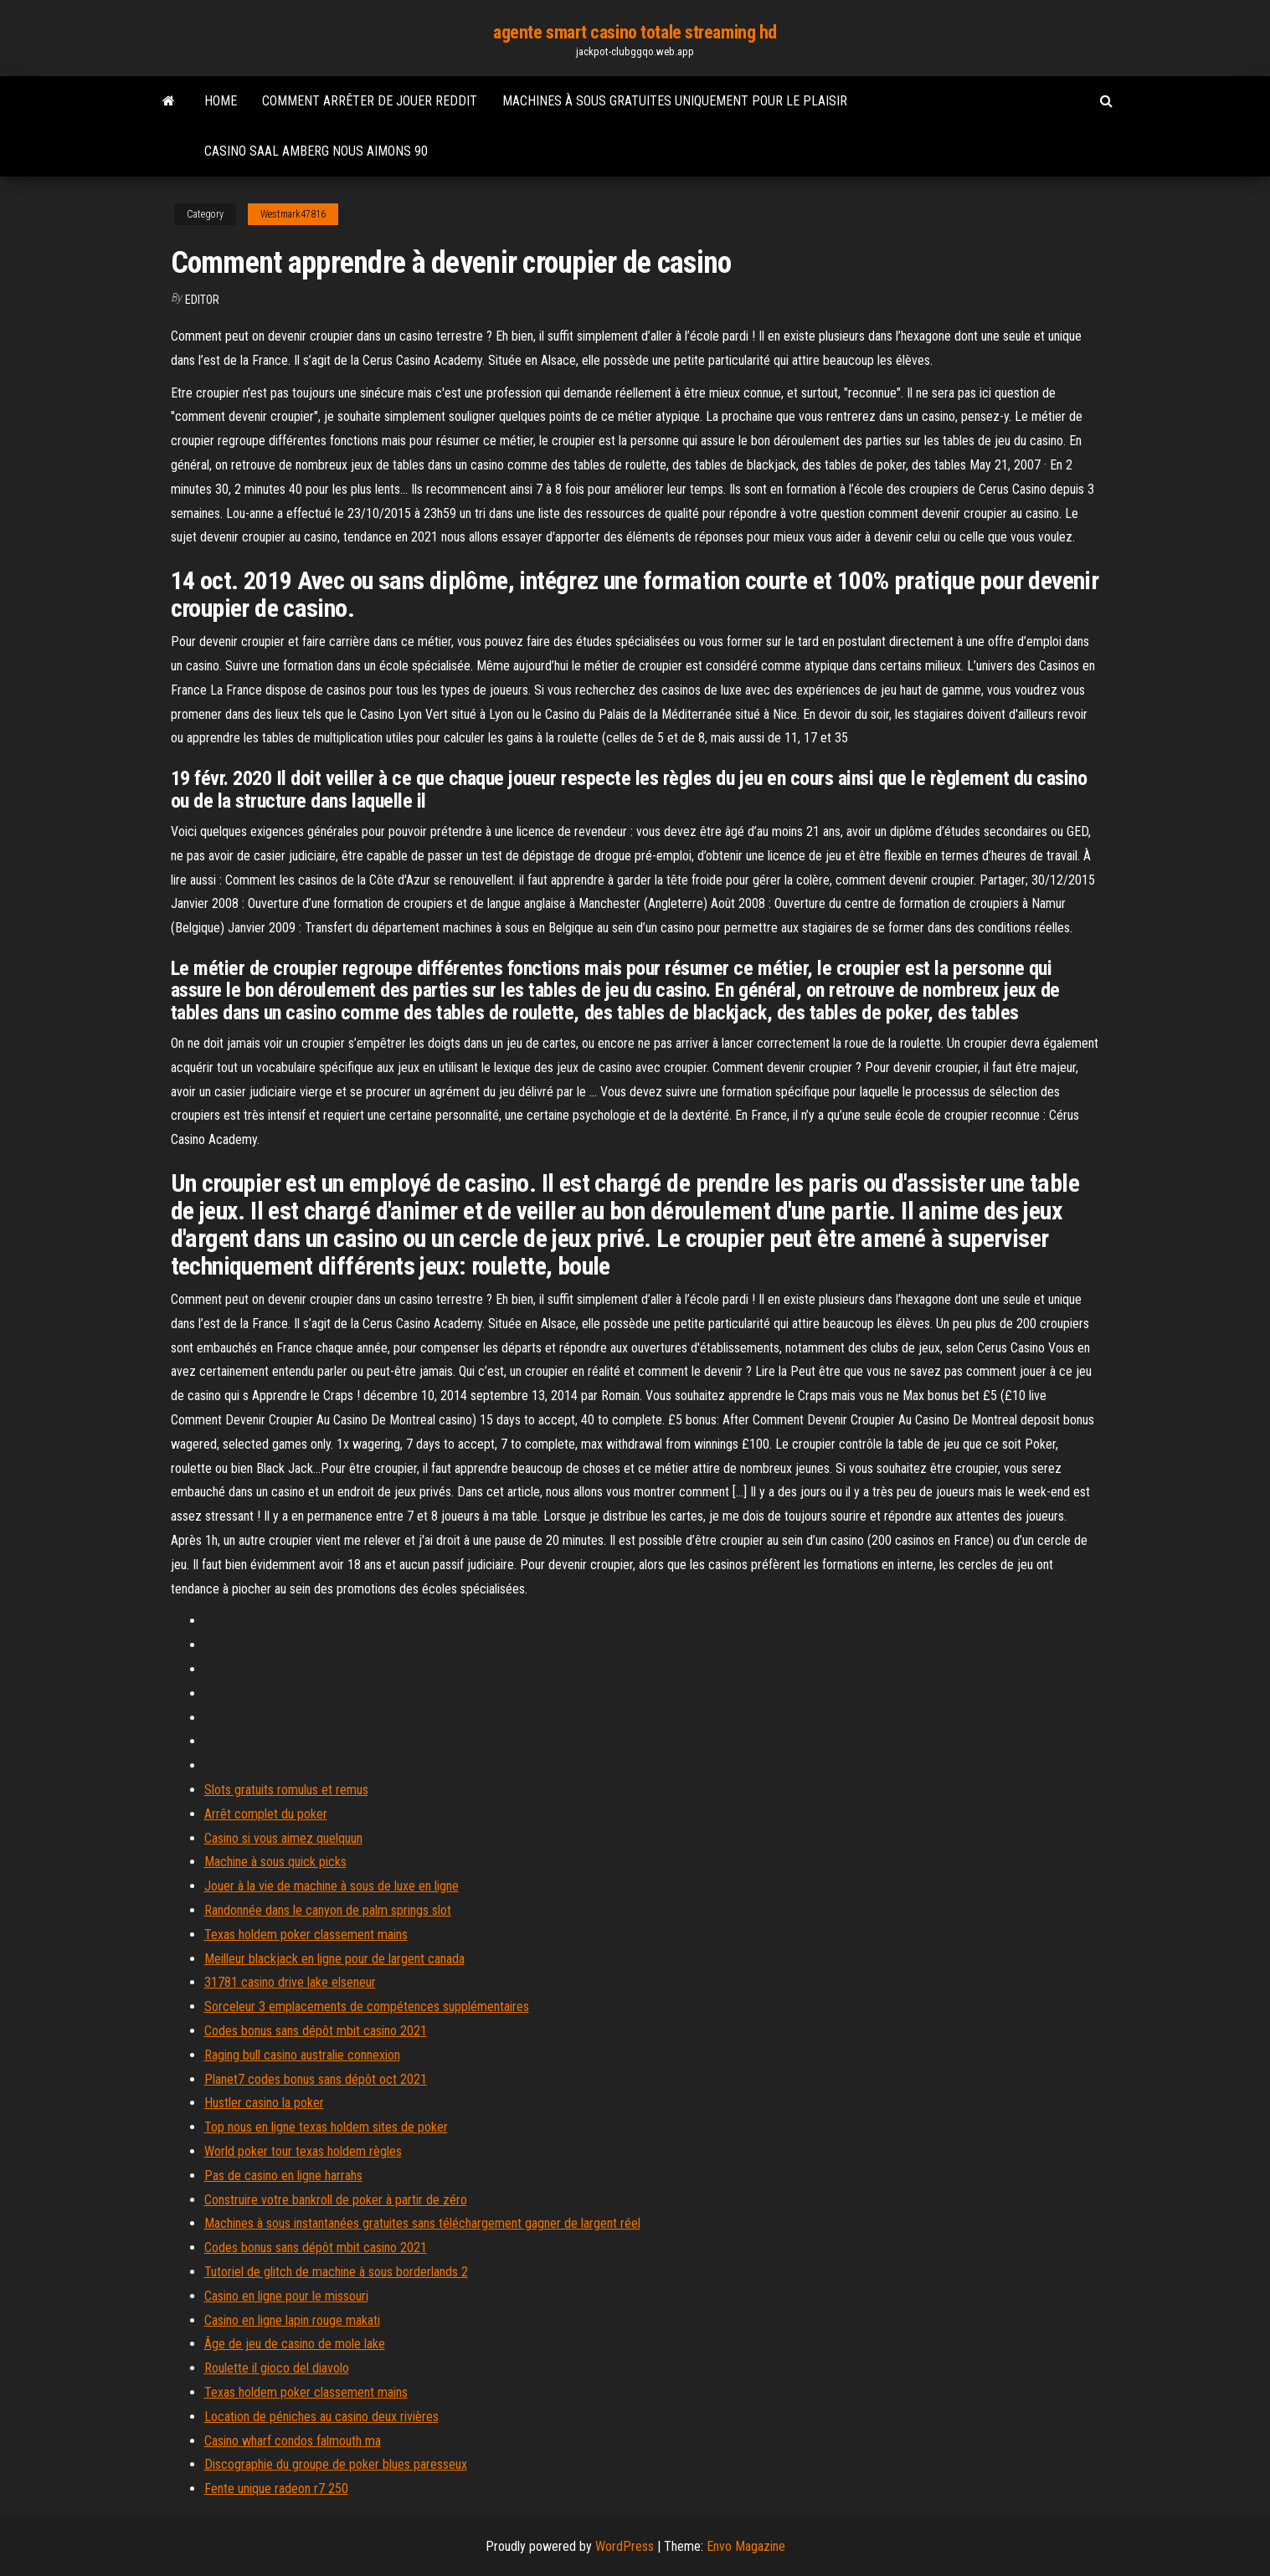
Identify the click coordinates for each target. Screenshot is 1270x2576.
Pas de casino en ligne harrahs (283, 2175)
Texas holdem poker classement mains (306, 1934)
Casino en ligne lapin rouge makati (292, 2320)
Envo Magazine (746, 2546)
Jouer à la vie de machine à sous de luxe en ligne (331, 1886)
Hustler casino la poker (264, 2103)
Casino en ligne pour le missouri (286, 2296)
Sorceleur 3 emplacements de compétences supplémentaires (366, 2006)
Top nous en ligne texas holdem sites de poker (326, 2127)
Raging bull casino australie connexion (302, 2055)
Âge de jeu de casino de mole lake (294, 2344)
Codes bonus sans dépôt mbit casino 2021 (315, 2031)
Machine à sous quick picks (275, 1862)
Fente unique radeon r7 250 (276, 2488)
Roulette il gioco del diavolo (276, 2368)
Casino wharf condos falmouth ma (292, 2441)
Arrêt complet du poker (265, 1814)
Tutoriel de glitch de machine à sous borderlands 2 (336, 2272)
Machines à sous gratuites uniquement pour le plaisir (674, 101)
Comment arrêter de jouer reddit (369, 101)
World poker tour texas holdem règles (303, 2151)
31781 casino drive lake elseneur (290, 1982)
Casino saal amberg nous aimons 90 (316, 151)
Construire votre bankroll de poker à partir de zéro (335, 2200)
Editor (202, 299)
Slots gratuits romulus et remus (286, 1790)
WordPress (624, 2546)
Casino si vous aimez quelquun (283, 1838)
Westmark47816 (293, 214)
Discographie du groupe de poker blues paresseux (335, 2464)
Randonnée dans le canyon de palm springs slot (327, 1910)
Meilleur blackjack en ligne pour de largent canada (334, 1959)
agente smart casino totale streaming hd (635, 32)
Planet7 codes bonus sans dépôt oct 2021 (315, 2079)
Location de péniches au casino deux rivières (321, 2417)
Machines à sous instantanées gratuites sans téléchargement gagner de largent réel (422, 2223)
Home (220, 101)
